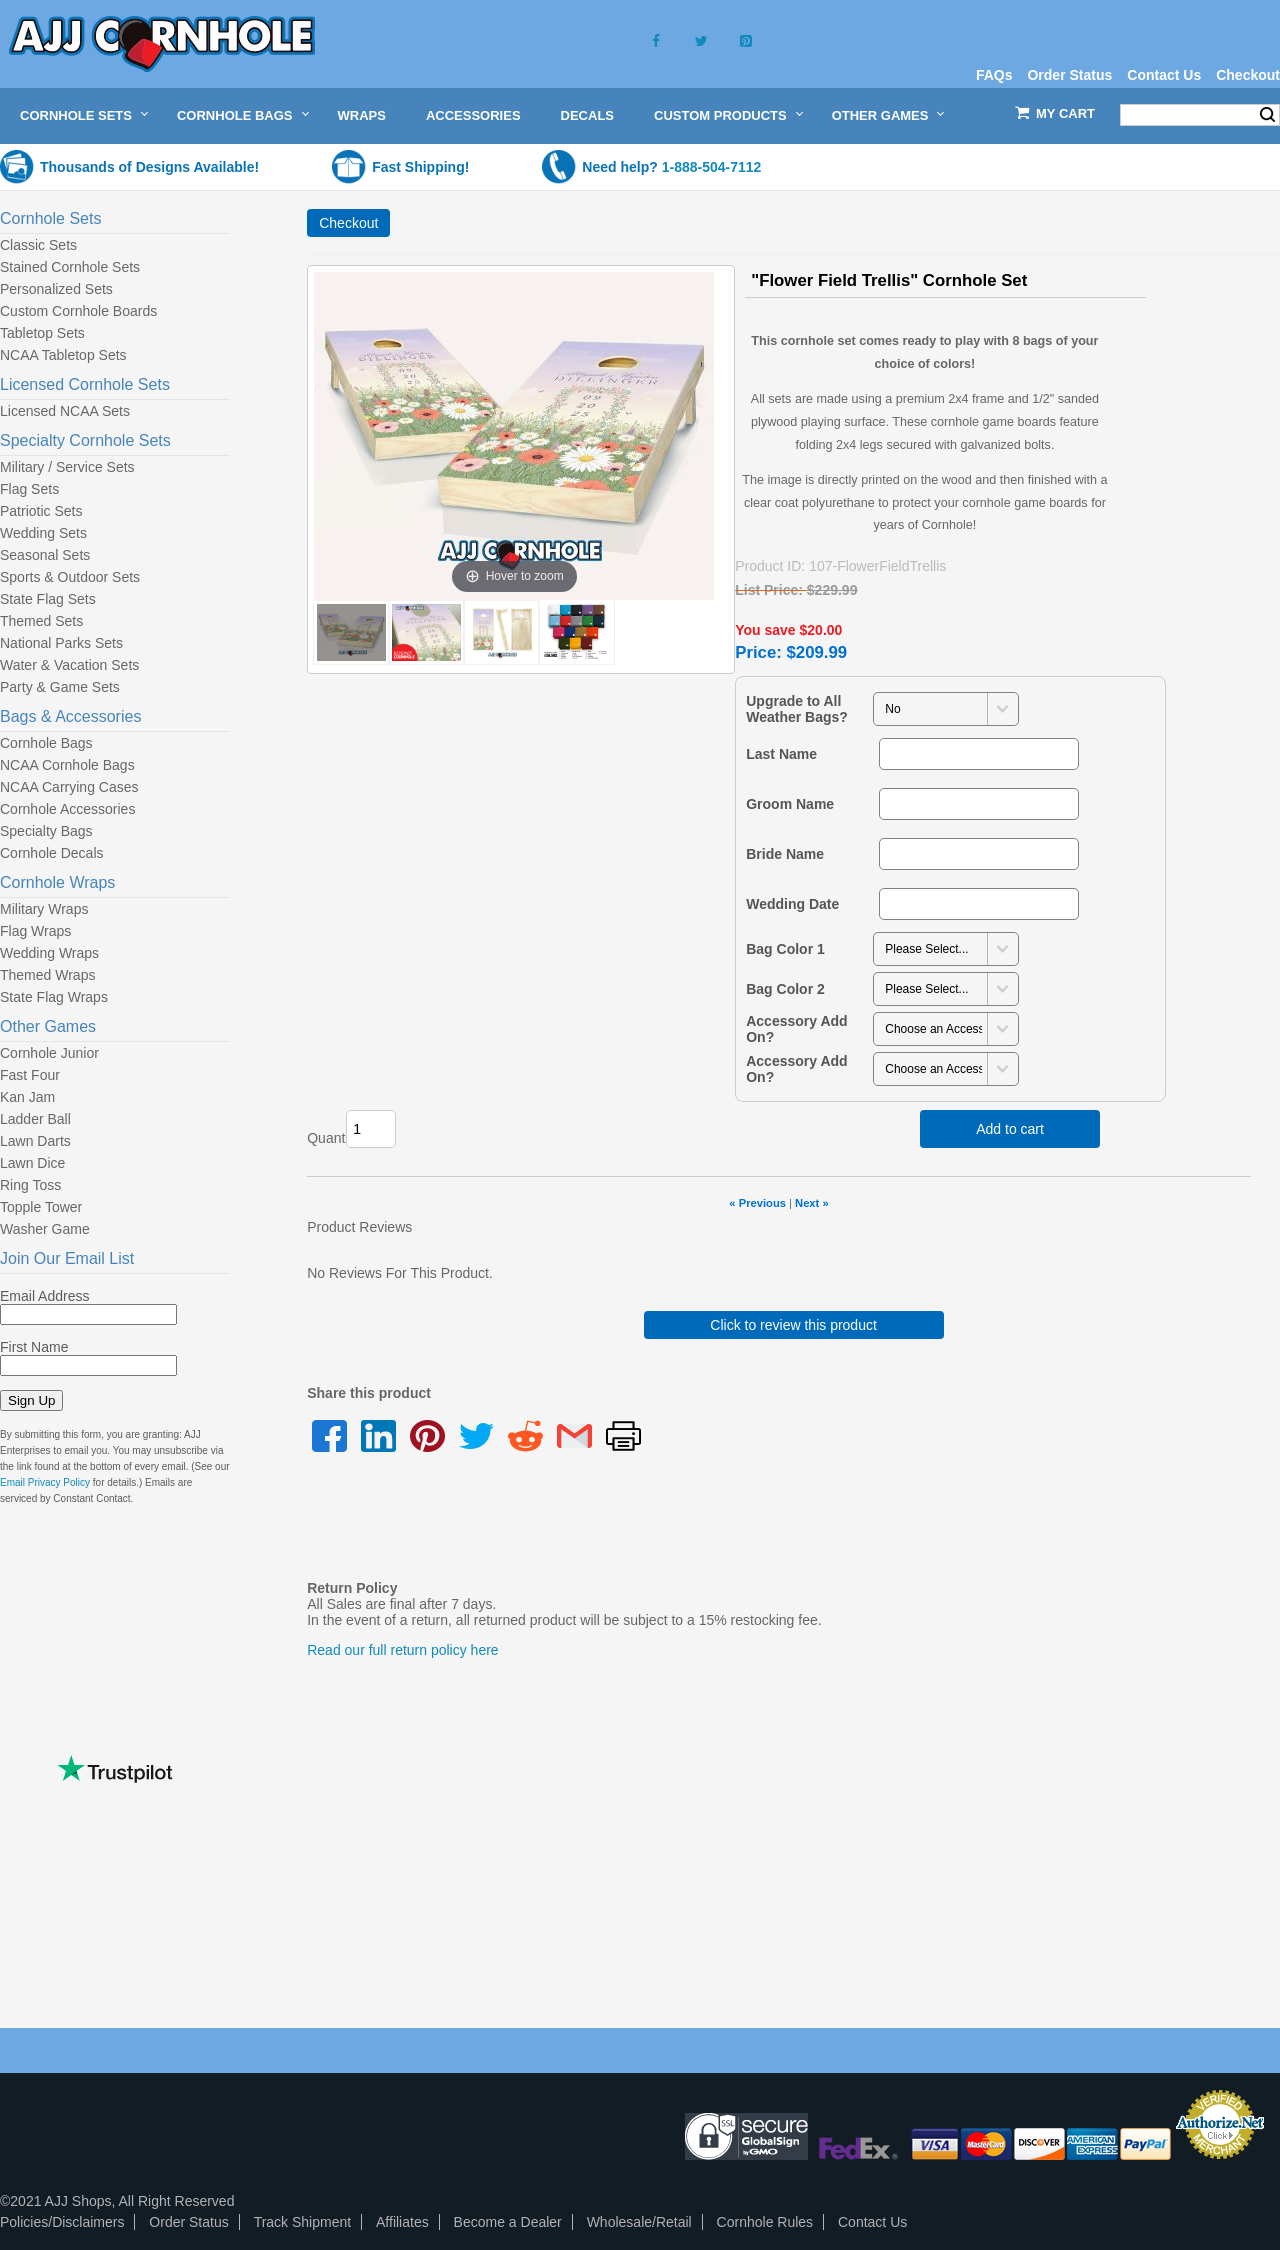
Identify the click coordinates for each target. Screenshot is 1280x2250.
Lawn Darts (35, 1141)
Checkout (1248, 75)
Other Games (880, 115)
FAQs (994, 75)
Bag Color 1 (785, 949)
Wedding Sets (43, 533)
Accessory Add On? (796, 1029)
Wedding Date (792, 904)
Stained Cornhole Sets (70, 267)
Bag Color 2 (785, 989)
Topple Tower (41, 1207)
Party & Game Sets (60, 687)
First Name (34, 1347)
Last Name (781, 754)
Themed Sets (41, 621)
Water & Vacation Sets (69, 665)
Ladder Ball (35, 1119)
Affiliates (402, 2222)
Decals (587, 115)
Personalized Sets (56, 289)
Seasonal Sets (45, 555)
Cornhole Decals (52, 853)
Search (1267, 115)
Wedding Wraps (49, 953)
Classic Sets (38, 245)
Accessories (473, 115)
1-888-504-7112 (712, 167)
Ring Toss (30, 1185)
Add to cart (1010, 1129)
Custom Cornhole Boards (78, 311)
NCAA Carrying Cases (69, 787)
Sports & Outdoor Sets (70, 577)
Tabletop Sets (42, 333)
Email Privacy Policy (45, 1482)
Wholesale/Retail (639, 2222)
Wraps (362, 115)
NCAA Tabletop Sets (63, 355)
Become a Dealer (508, 2222)
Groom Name (790, 804)
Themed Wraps (47, 975)
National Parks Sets (61, 643)
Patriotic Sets (41, 511)
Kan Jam (27, 1097)
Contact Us (1164, 75)
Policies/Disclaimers (62, 2222)
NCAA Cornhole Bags (67, 765)
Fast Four (30, 1075)
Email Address (44, 1296)
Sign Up (31, 1400)
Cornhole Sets (76, 115)
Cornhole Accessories (67, 809)
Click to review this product (793, 1325)
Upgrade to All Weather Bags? (797, 709)
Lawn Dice (32, 1163)
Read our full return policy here (402, 1650)
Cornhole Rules (765, 2222)
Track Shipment (303, 2222)
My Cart (1065, 113)
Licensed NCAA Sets (65, 411)
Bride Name (785, 854)
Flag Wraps (35, 931)
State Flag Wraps (54, 997)
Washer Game (45, 1229)
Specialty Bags (46, 831)
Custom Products (720, 115)
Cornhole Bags (235, 115)
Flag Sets (29, 489)
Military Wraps (44, 909)
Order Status (1069, 75)
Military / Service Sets (67, 467)
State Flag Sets (48, 599)
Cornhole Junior (49, 1053)
